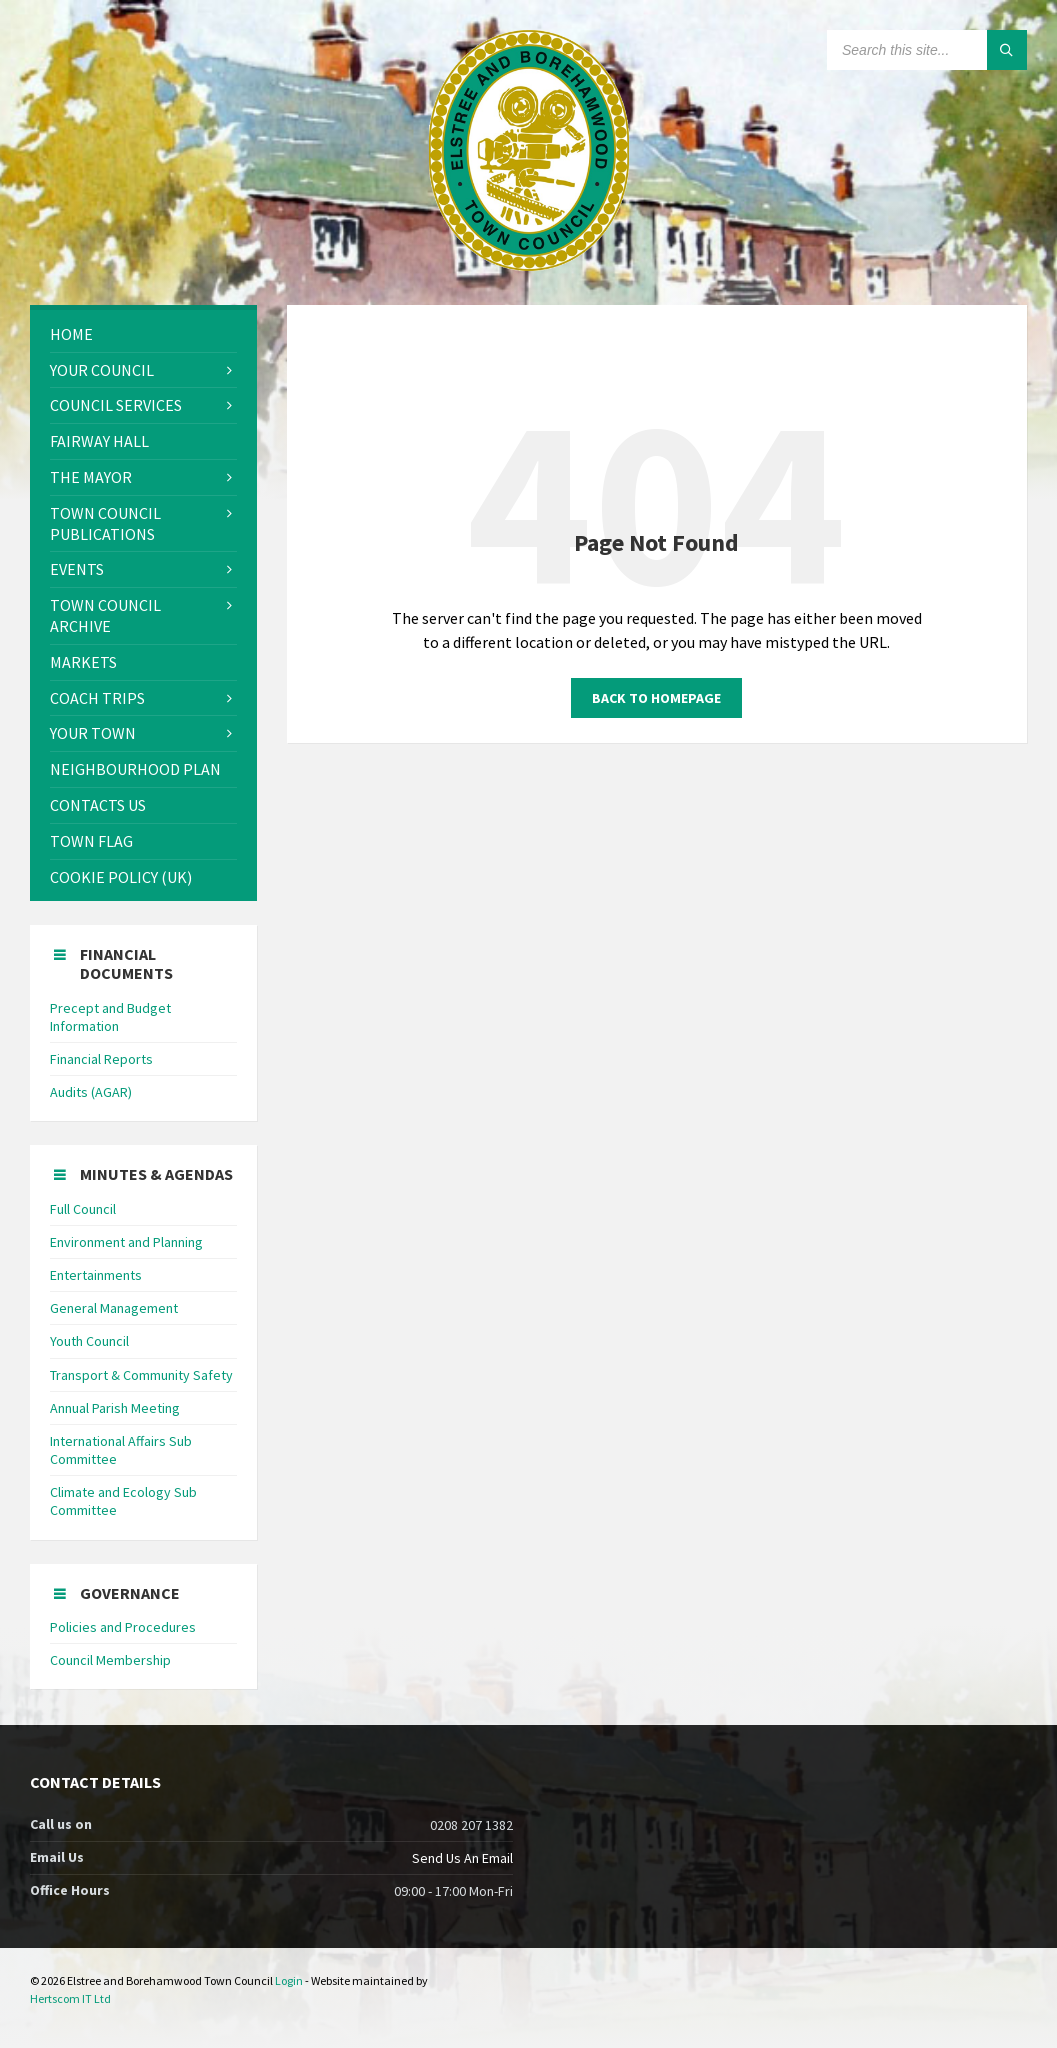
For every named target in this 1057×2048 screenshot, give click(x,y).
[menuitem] (143, 334)
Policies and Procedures (123, 1627)
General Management (114, 1308)
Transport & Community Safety (141, 1375)
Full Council (83, 1209)
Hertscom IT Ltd (70, 1998)
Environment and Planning (126, 1242)
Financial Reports (101, 1059)
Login (289, 1980)
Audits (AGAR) (91, 1092)
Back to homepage (656, 698)
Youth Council (89, 1341)
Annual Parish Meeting (115, 1408)
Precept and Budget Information (110, 1017)
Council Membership (110, 1660)
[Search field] (927, 50)
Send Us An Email (462, 1858)
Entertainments (96, 1275)
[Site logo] (529, 265)
